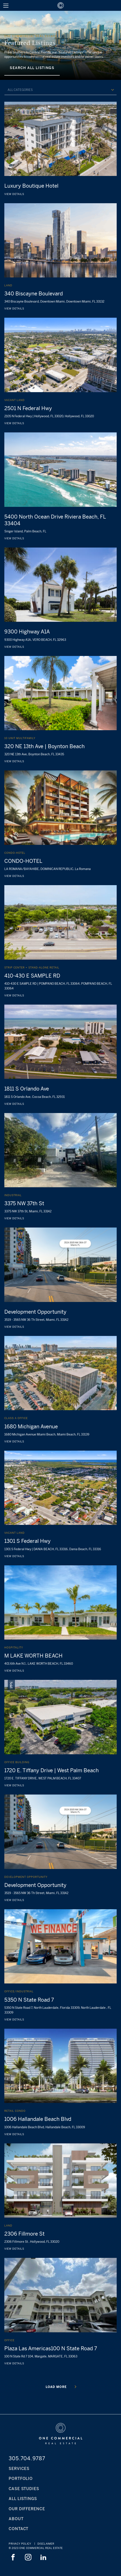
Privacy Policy (20, 2543)
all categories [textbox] (20, 90)
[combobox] (60, 89)
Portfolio (21, 2478)
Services (19, 2468)
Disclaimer (45, 2543)
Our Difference (27, 2509)
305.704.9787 (27, 2458)
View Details (14, 194)
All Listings (23, 2498)
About (16, 2518)
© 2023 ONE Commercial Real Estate (36, 2548)
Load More (61, 2386)
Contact (18, 2528)
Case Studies (24, 2488)
